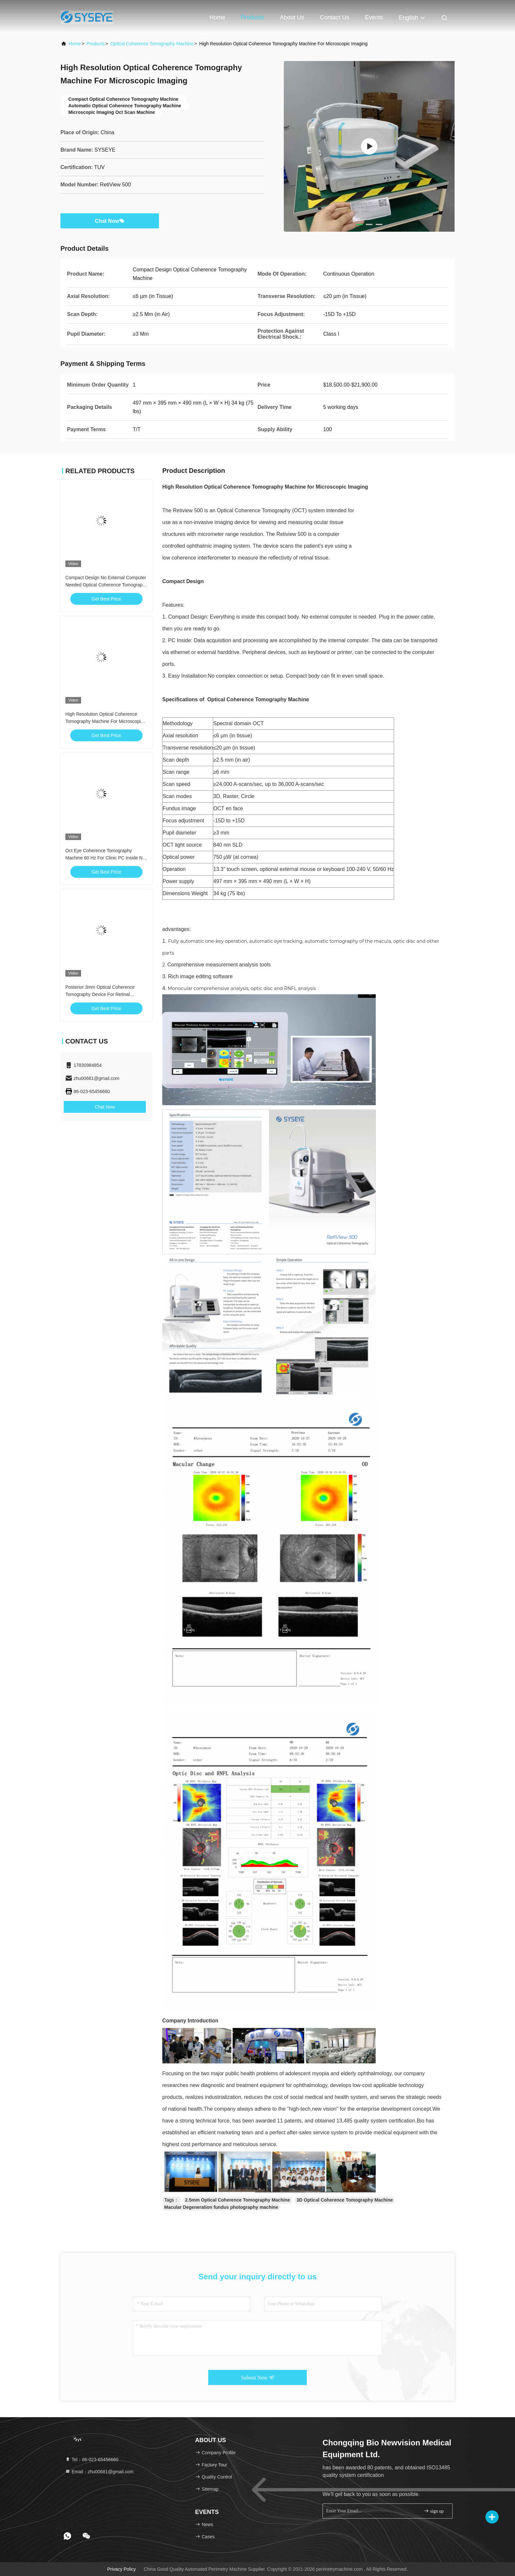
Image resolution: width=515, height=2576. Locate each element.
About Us (292, 17)
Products (252, 17)
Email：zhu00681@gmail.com (99, 2471)
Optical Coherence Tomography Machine (151, 43)
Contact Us (334, 17)
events (374, 17)
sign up (433, 2511)
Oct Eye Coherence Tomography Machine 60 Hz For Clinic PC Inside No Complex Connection (105, 858)
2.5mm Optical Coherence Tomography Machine (237, 2200)
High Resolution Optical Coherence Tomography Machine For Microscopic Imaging (104, 721)
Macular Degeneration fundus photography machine (221, 2207)
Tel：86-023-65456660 (91, 2459)
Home (217, 17)
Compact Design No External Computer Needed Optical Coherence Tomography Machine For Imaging (106, 585)
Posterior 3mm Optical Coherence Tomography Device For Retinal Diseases (100, 994)
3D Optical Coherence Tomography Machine (345, 2200)
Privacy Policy (121, 2569)
